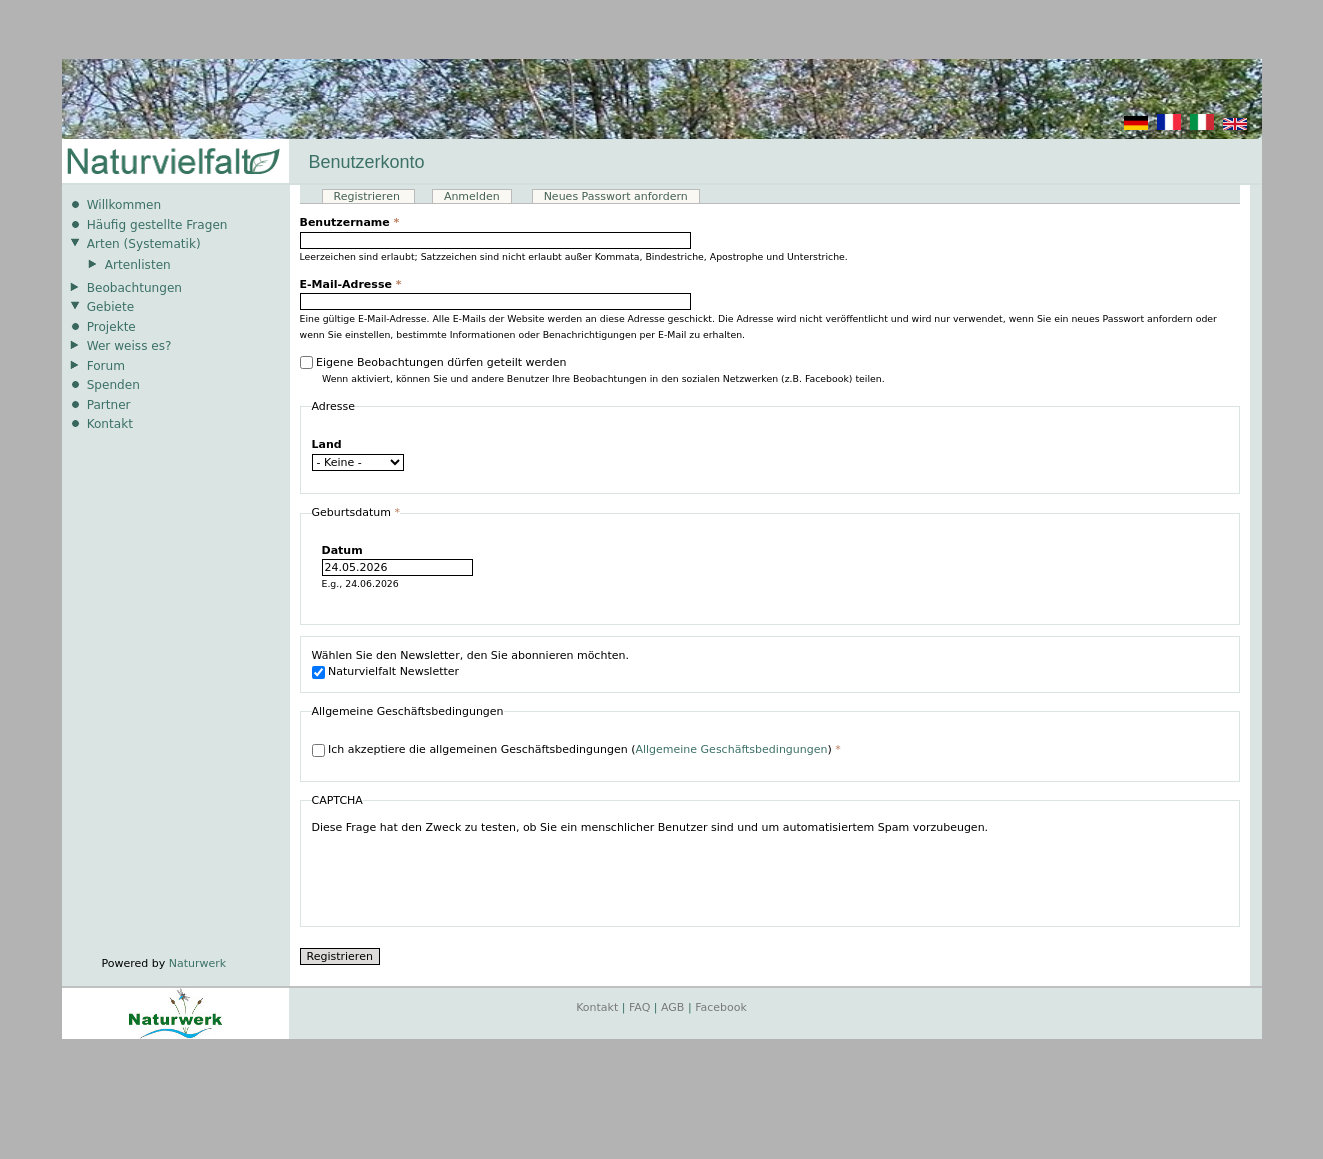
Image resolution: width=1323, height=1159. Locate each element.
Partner (109, 405)
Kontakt (110, 424)
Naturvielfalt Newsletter (393, 671)
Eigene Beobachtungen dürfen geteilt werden (441, 362)
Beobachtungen (134, 288)
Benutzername (350, 222)
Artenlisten (138, 265)
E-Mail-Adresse (351, 284)
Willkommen (124, 205)
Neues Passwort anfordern (616, 196)
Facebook (721, 1007)
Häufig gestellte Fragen (157, 225)
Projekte (111, 327)
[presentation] (464, 876)
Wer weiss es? (129, 346)
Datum (342, 550)
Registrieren (375, 196)
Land (327, 444)
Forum (106, 366)
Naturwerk (197, 963)
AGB (672, 1007)
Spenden (113, 385)
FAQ (639, 1007)
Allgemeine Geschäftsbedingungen (731, 749)
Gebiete (110, 307)
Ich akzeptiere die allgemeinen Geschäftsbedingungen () (584, 749)
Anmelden (472, 196)
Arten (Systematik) (144, 244)
